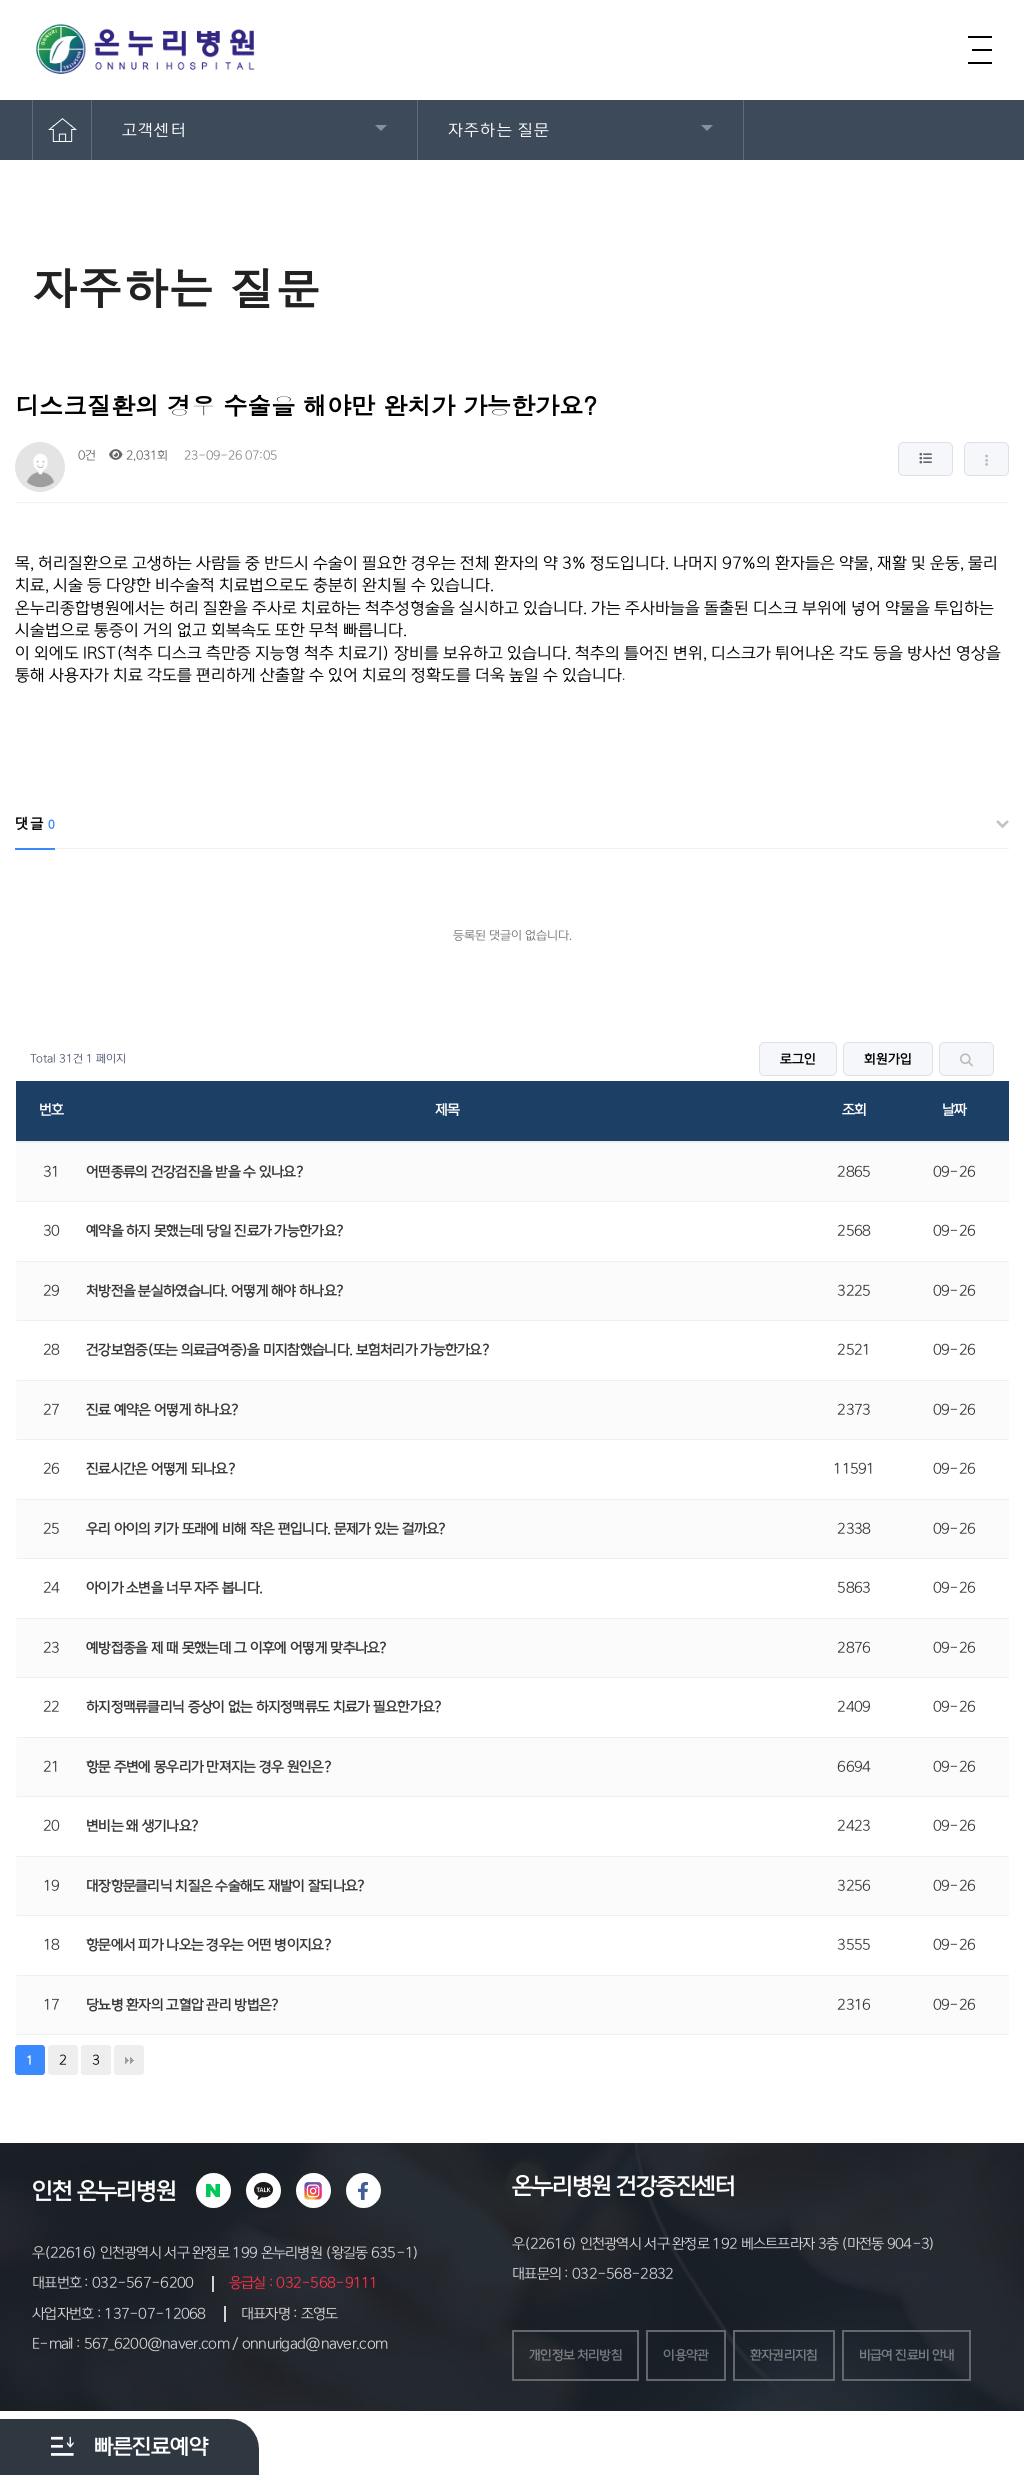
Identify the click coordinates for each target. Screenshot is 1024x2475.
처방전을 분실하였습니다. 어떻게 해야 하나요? (214, 1291)
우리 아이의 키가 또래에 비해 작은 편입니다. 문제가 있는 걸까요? (266, 1529)
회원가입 (888, 1059)
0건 (85, 455)
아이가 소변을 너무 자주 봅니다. (174, 1588)
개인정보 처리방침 (580, 2357)
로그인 (798, 1059)
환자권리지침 (799, 2357)
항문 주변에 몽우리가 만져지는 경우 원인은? (208, 1767)
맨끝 (129, 2060)
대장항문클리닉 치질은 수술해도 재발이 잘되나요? (225, 1886)
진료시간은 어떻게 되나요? (160, 1469)
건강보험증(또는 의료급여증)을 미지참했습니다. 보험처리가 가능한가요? (287, 1350)
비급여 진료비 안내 (581, 2418)
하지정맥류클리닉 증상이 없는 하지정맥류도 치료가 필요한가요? (264, 1707)
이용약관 (696, 2357)
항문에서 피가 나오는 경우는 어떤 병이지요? (208, 1945)
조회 (854, 1110)
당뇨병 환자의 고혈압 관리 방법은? (182, 2005)
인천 (52, 2191)
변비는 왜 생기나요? (142, 1826)
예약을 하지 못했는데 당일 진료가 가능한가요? (214, 1231)
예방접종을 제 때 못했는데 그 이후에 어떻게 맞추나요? (236, 1648)
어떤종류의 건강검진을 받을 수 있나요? (194, 1172)
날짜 (954, 1110)
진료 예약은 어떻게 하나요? (162, 1410)
